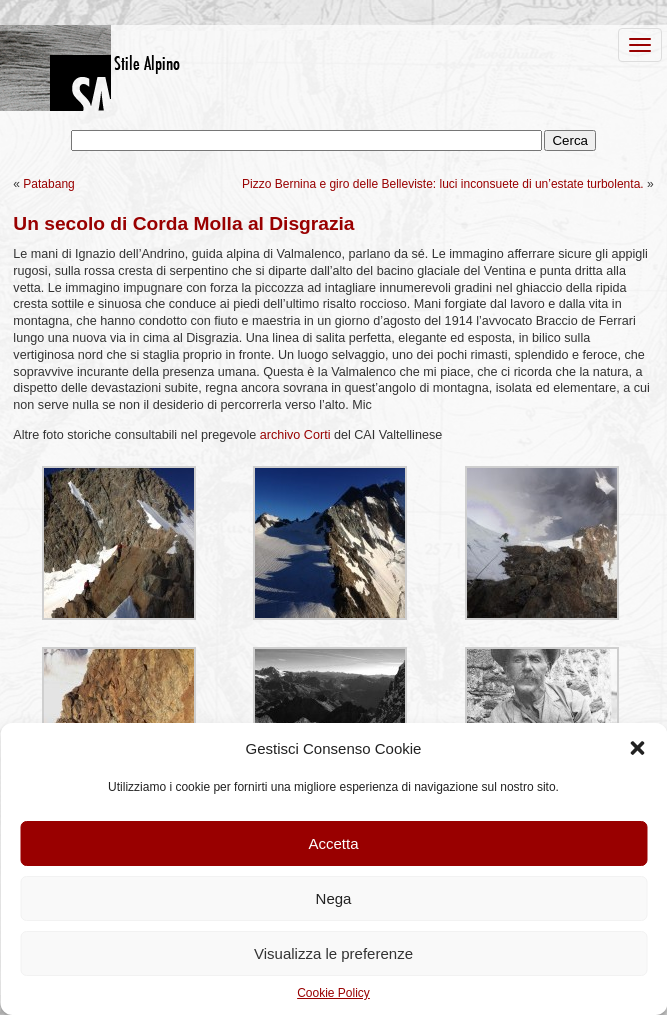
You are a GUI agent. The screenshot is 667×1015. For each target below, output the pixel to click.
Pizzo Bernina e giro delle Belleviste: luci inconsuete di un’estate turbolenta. (443, 184)
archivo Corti (295, 435)
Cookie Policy (333, 993)
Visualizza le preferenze (333, 953)
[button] (637, 748)
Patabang (48, 184)
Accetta (333, 843)
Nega (334, 898)
